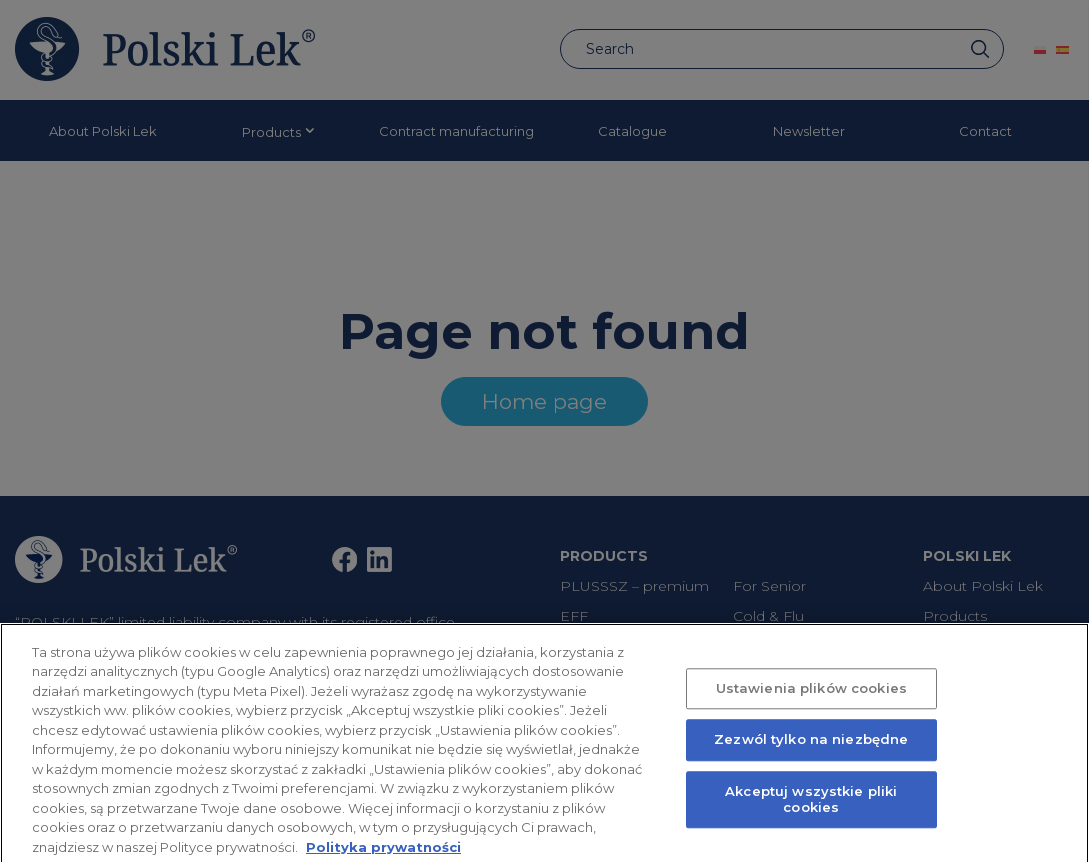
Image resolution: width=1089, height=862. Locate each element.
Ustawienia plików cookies (811, 696)
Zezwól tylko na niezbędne (811, 748)
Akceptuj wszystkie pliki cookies (811, 807)
